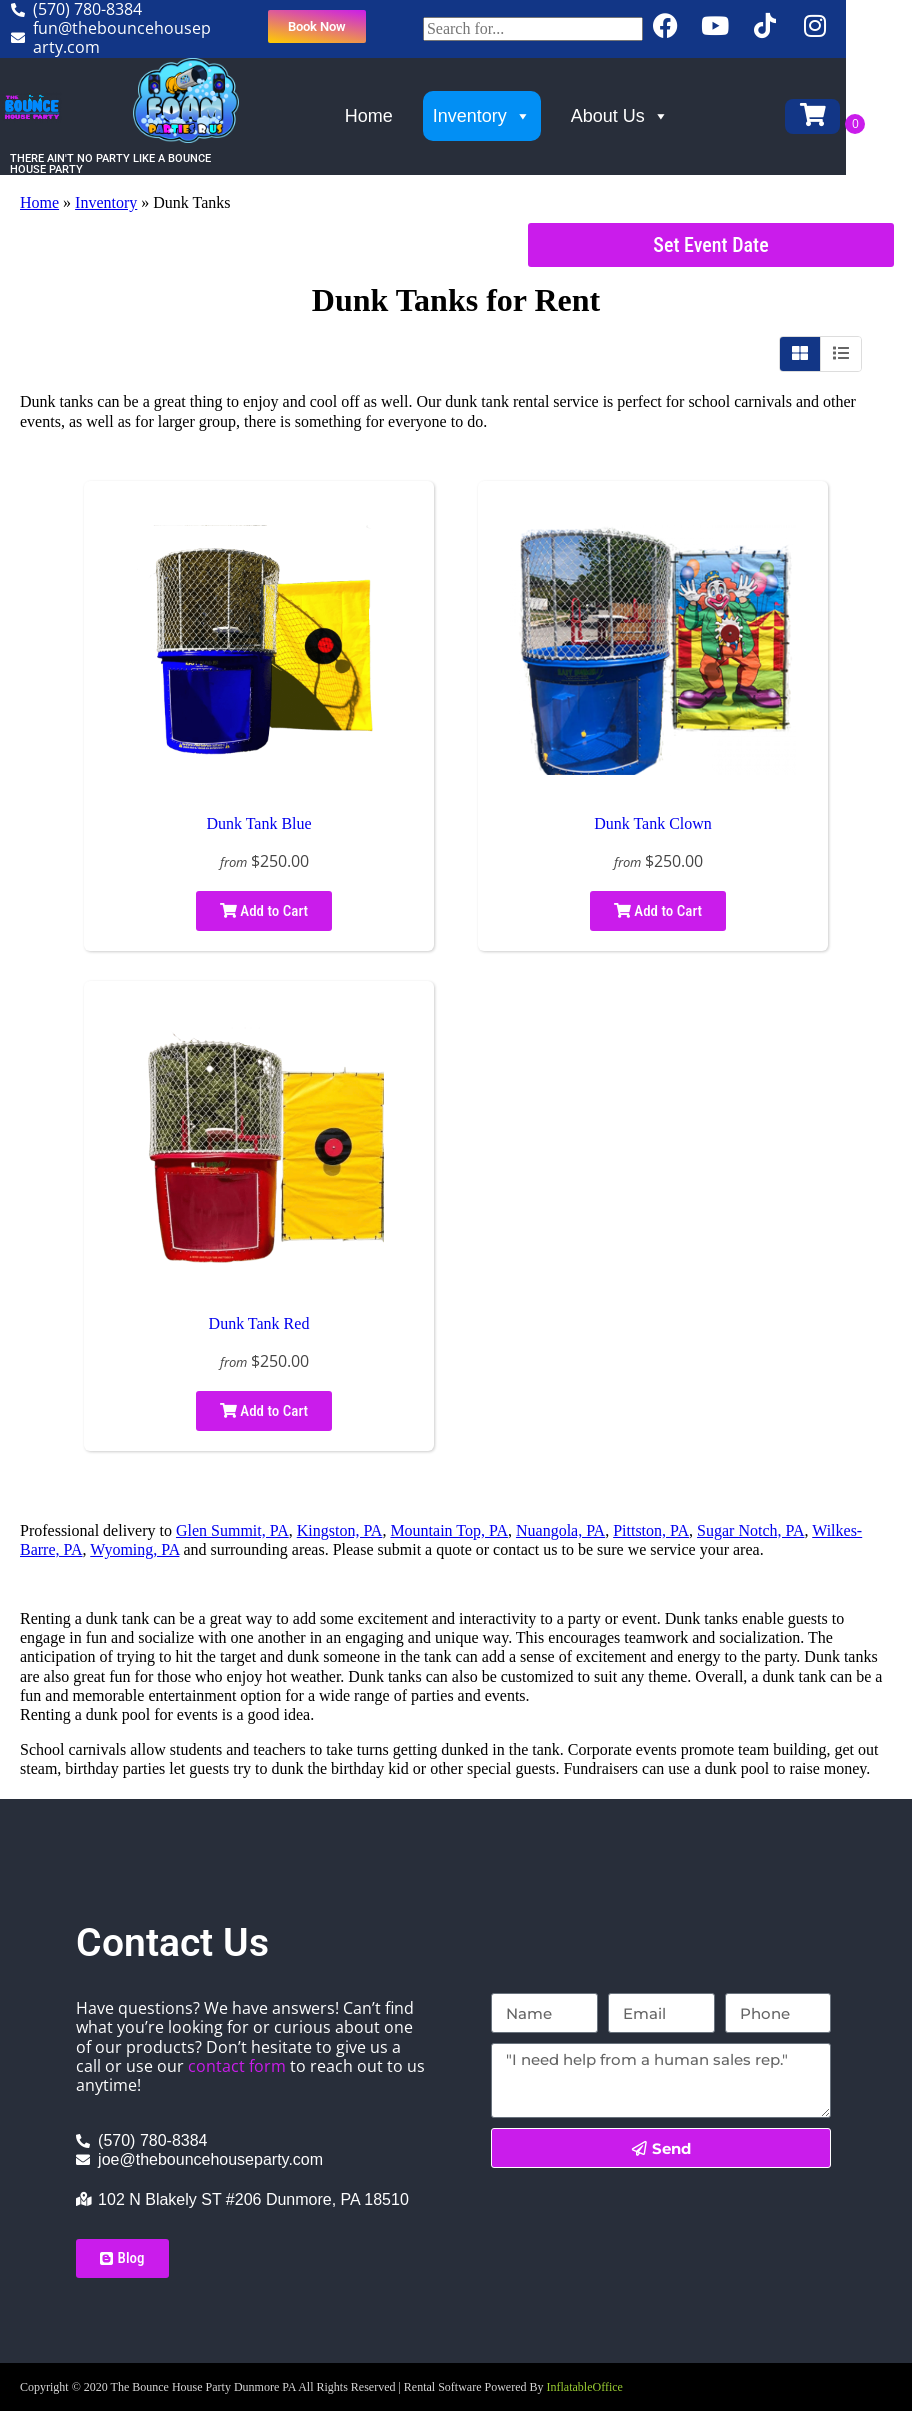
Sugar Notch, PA (750, 1530)
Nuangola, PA (560, 1530)
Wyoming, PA (134, 1549)
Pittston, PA (651, 1530)
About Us (650, 116)
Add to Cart (264, 911)
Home (399, 116)
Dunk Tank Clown (653, 823)
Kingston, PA (340, 1530)
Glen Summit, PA (232, 1530)
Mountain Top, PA (449, 1530)
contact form (237, 2066)
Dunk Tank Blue (258, 823)
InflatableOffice (585, 2387)
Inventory (512, 116)
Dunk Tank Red (259, 1323)
